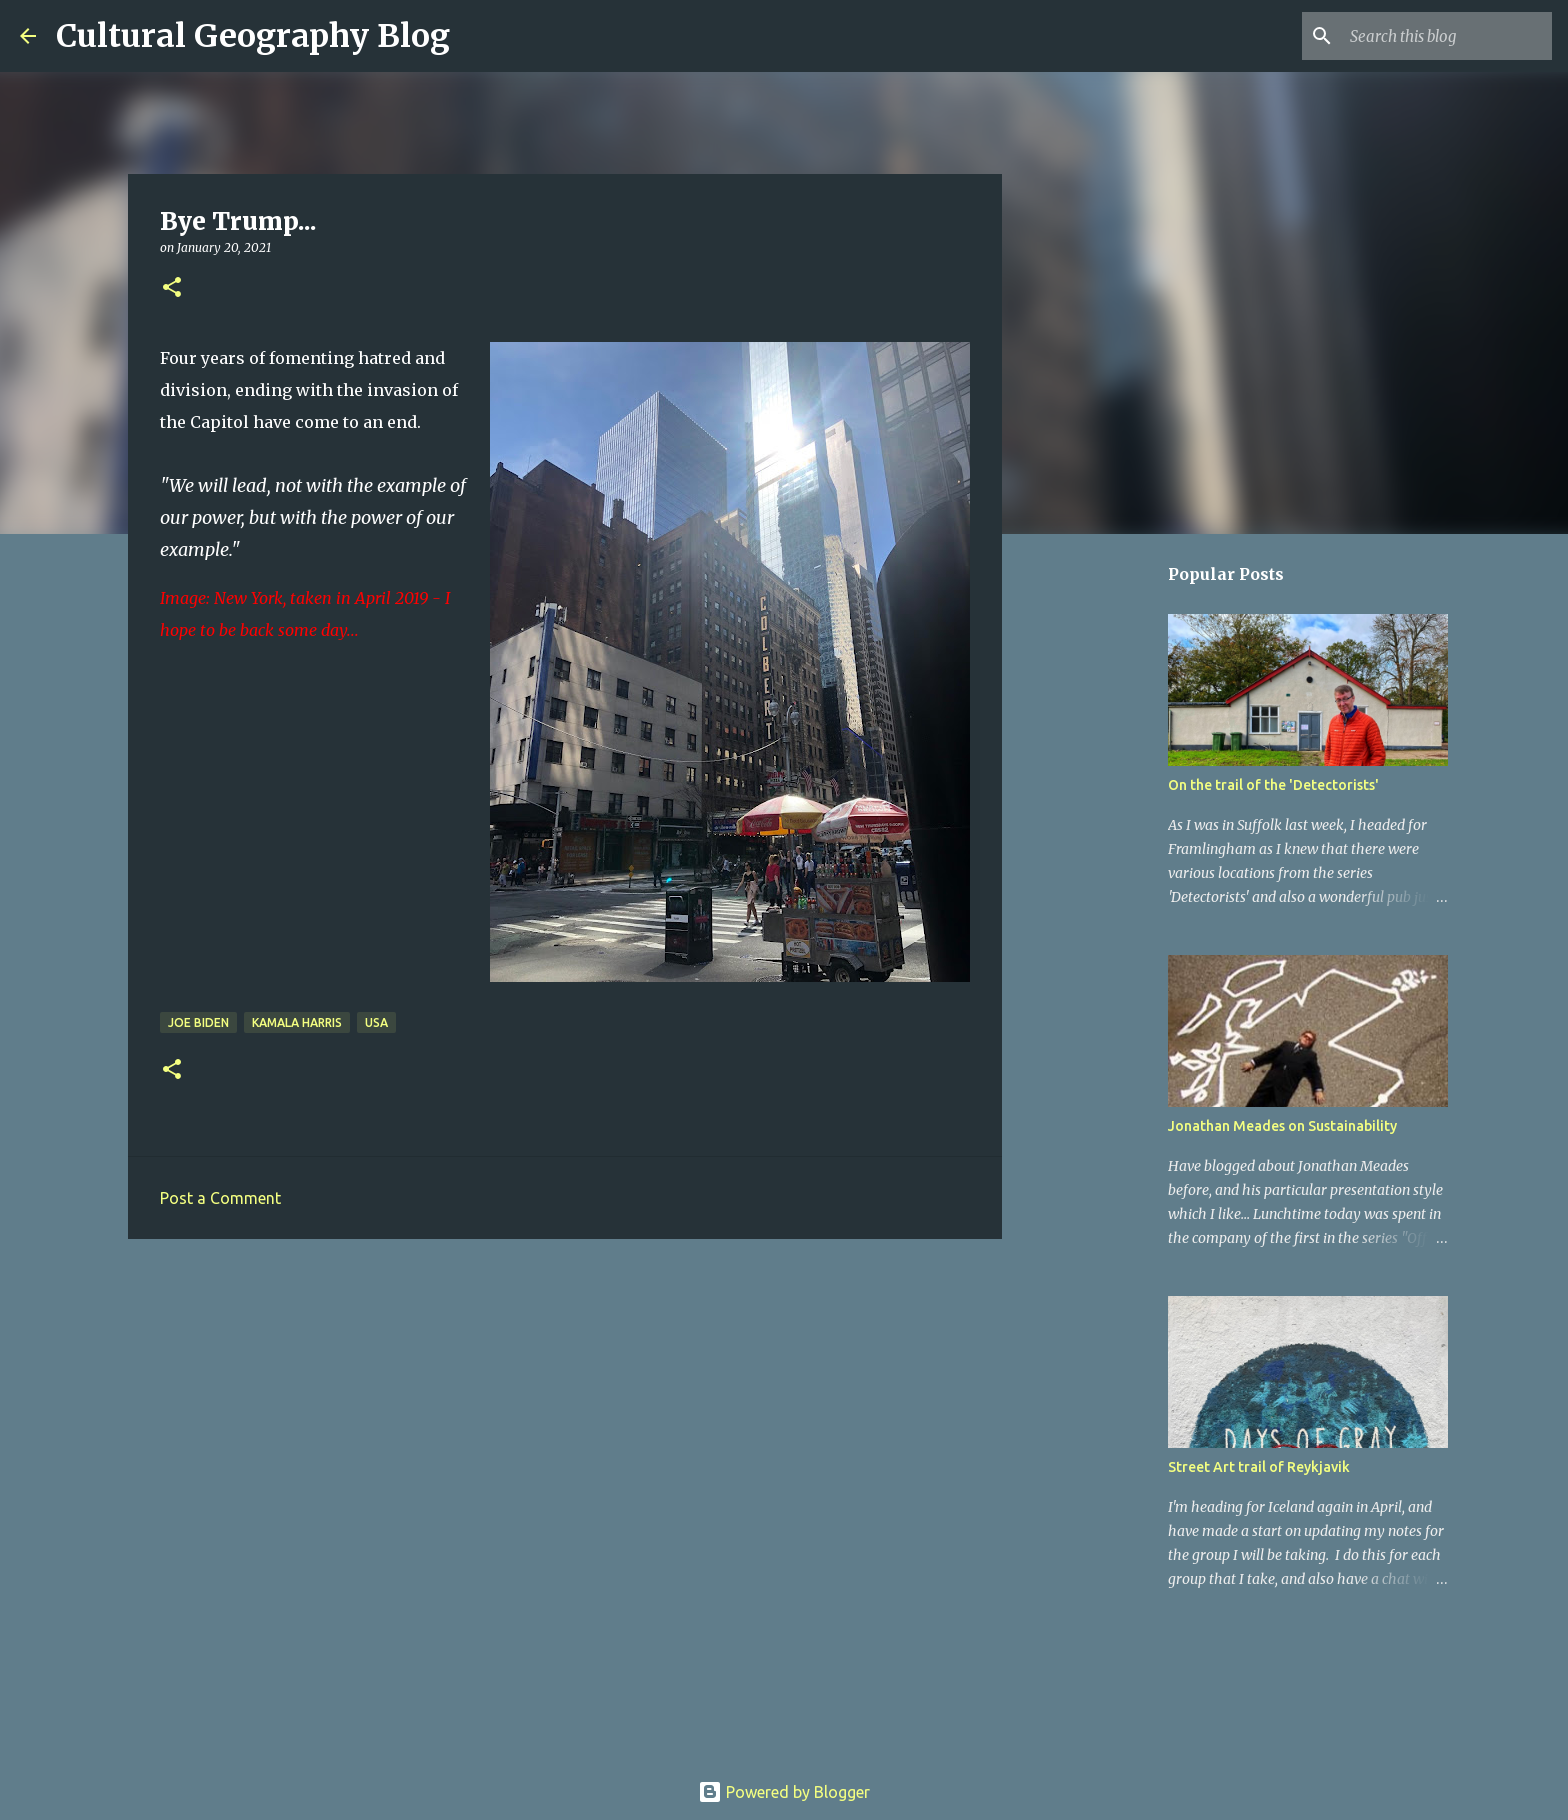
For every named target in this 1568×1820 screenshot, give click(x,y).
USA (376, 1022)
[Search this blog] (1447, 36)
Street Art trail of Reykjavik (1259, 1467)
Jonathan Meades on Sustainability (1282, 1126)
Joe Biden (198, 1022)
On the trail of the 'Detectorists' (1273, 785)
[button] (172, 288)
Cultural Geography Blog (253, 36)
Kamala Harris (297, 1022)
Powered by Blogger (784, 1792)
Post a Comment (220, 1198)
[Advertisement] (565, 1409)
